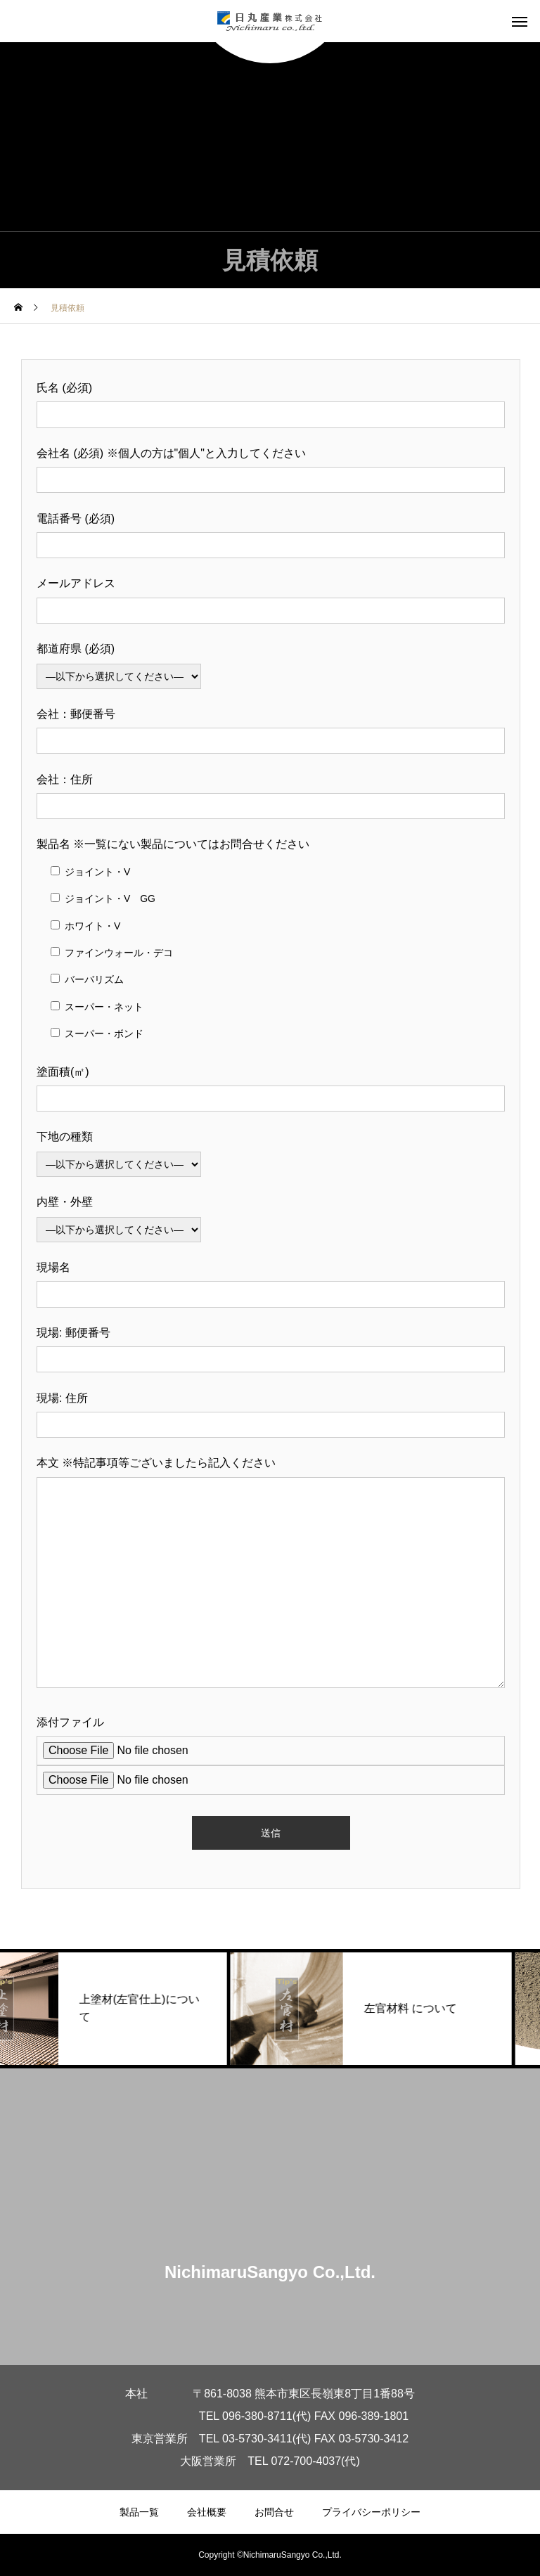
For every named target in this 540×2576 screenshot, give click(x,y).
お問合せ (274, 2512)
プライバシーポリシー (371, 2512)
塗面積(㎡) (63, 1072)
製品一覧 (139, 2512)
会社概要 (206, 2512)
